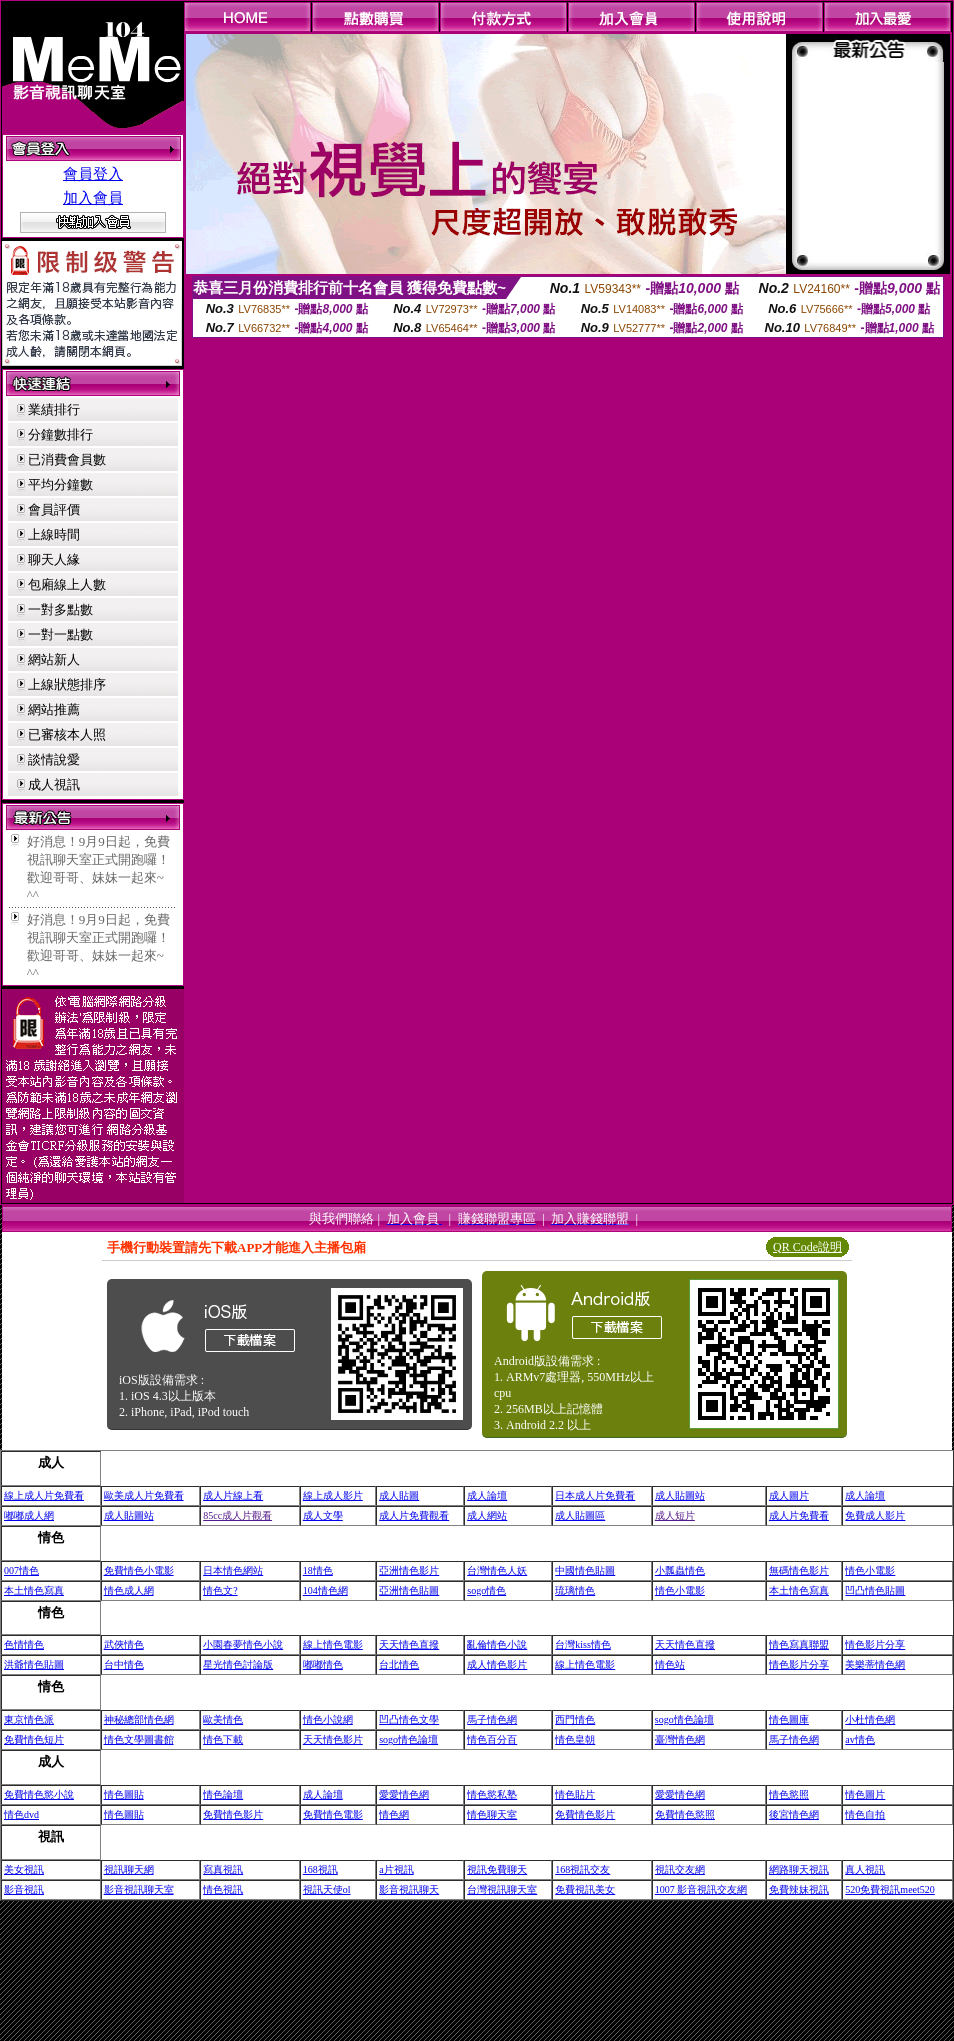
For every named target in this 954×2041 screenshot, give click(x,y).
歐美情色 (223, 1719)
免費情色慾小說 (39, 1794)
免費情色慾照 (685, 1814)
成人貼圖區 (580, 1515)
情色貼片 (575, 1794)
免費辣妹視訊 (799, 1889)
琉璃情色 (575, 1590)
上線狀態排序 (67, 684)
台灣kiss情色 (583, 1644)
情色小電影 (870, 1570)
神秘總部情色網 (139, 1719)
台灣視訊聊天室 (502, 1889)
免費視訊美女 (585, 1889)
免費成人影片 (875, 1515)
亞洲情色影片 (409, 1570)
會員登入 (93, 174)
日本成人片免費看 (595, 1495)
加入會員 (93, 198)
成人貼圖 (399, 1495)
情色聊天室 (492, 1814)
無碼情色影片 (799, 1570)
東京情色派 (29, 1719)
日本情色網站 (233, 1570)
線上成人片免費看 (44, 1495)
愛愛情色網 (404, 1794)
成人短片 (675, 1515)
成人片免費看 (799, 1515)
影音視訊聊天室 (139, 1889)
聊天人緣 (54, 559)
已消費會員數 (67, 459)
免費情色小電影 (139, 1570)
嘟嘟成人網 (29, 1515)
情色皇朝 (575, 1739)
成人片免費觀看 (414, 1515)
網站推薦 (54, 709)
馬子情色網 (492, 1719)
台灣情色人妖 (497, 1570)
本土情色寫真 (34, 1590)
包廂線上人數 (67, 584)
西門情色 (575, 1719)
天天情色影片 (333, 1739)
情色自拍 (865, 1814)
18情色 (318, 1570)
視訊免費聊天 (497, 1869)
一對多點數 (60, 609)
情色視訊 (223, 1889)
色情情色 (24, 1644)
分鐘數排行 (60, 434)
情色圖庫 (789, 1719)
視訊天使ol (327, 1889)
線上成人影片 (333, 1495)
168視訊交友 (582, 1869)
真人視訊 (865, 1869)
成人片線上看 (233, 1495)
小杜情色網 (870, 1719)
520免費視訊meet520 (889, 1889)
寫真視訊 (223, 1869)
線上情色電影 (333, 1644)
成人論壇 (487, 1495)
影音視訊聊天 (409, 1889)
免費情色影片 (233, 1814)
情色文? (220, 1590)
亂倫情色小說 (497, 1644)
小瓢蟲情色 (680, 1570)
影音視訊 (24, 1889)
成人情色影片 (497, 1664)
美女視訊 (24, 1869)
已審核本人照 (67, 734)
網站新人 (54, 659)
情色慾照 (789, 1794)
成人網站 (487, 1515)
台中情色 (124, 1664)
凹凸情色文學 (409, 1719)
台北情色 (399, 1664)
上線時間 (54, 534)
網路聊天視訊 (799, 1869)
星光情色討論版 (238, 1664)
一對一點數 (60, 634)
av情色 (859, 1739)
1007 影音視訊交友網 (701, 1889)
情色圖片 (865, 1794)
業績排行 (54, 409)
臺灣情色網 (680, 1739)
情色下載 (223, 1739)
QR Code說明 (807, 1247)
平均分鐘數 (60, 484)
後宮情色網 (794, 1814)
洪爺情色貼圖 (34, 1664)
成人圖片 (789, 1495)
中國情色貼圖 (585, 1570)
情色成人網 (129, 1590)
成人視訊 (54, 784)
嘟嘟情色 (323, 1664)
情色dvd (21, 1814)
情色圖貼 (124, 1794)
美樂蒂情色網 (875, 1664)
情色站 (670, 1664)
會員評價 (54, 509)
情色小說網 (328, 1719)
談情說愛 (54, 759)
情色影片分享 (875, 1644)
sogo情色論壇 (684, 1719)
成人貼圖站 (680, 1495)
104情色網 (325, 1590)
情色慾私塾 (492, 1794)
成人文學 (323, 1515)
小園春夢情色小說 (243, 1644)
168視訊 (320, 1869)
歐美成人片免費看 (144, 1495)
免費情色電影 (333, 1814)
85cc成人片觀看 (237, 1515)
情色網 (394, 1814)
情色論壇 (223, 1794)
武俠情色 (124, 1644)
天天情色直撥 (409, 1644)
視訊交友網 (680, 1869)
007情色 (21, 1570)
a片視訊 (396, 1869)
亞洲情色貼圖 (409, 1590)
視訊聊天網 (129, 1869)
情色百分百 (492, 1739)
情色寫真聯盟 (799, 1644)
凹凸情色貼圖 (875, 1590)
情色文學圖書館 (139, 1739)
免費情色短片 (34, 1739)
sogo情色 (486, 1590)
